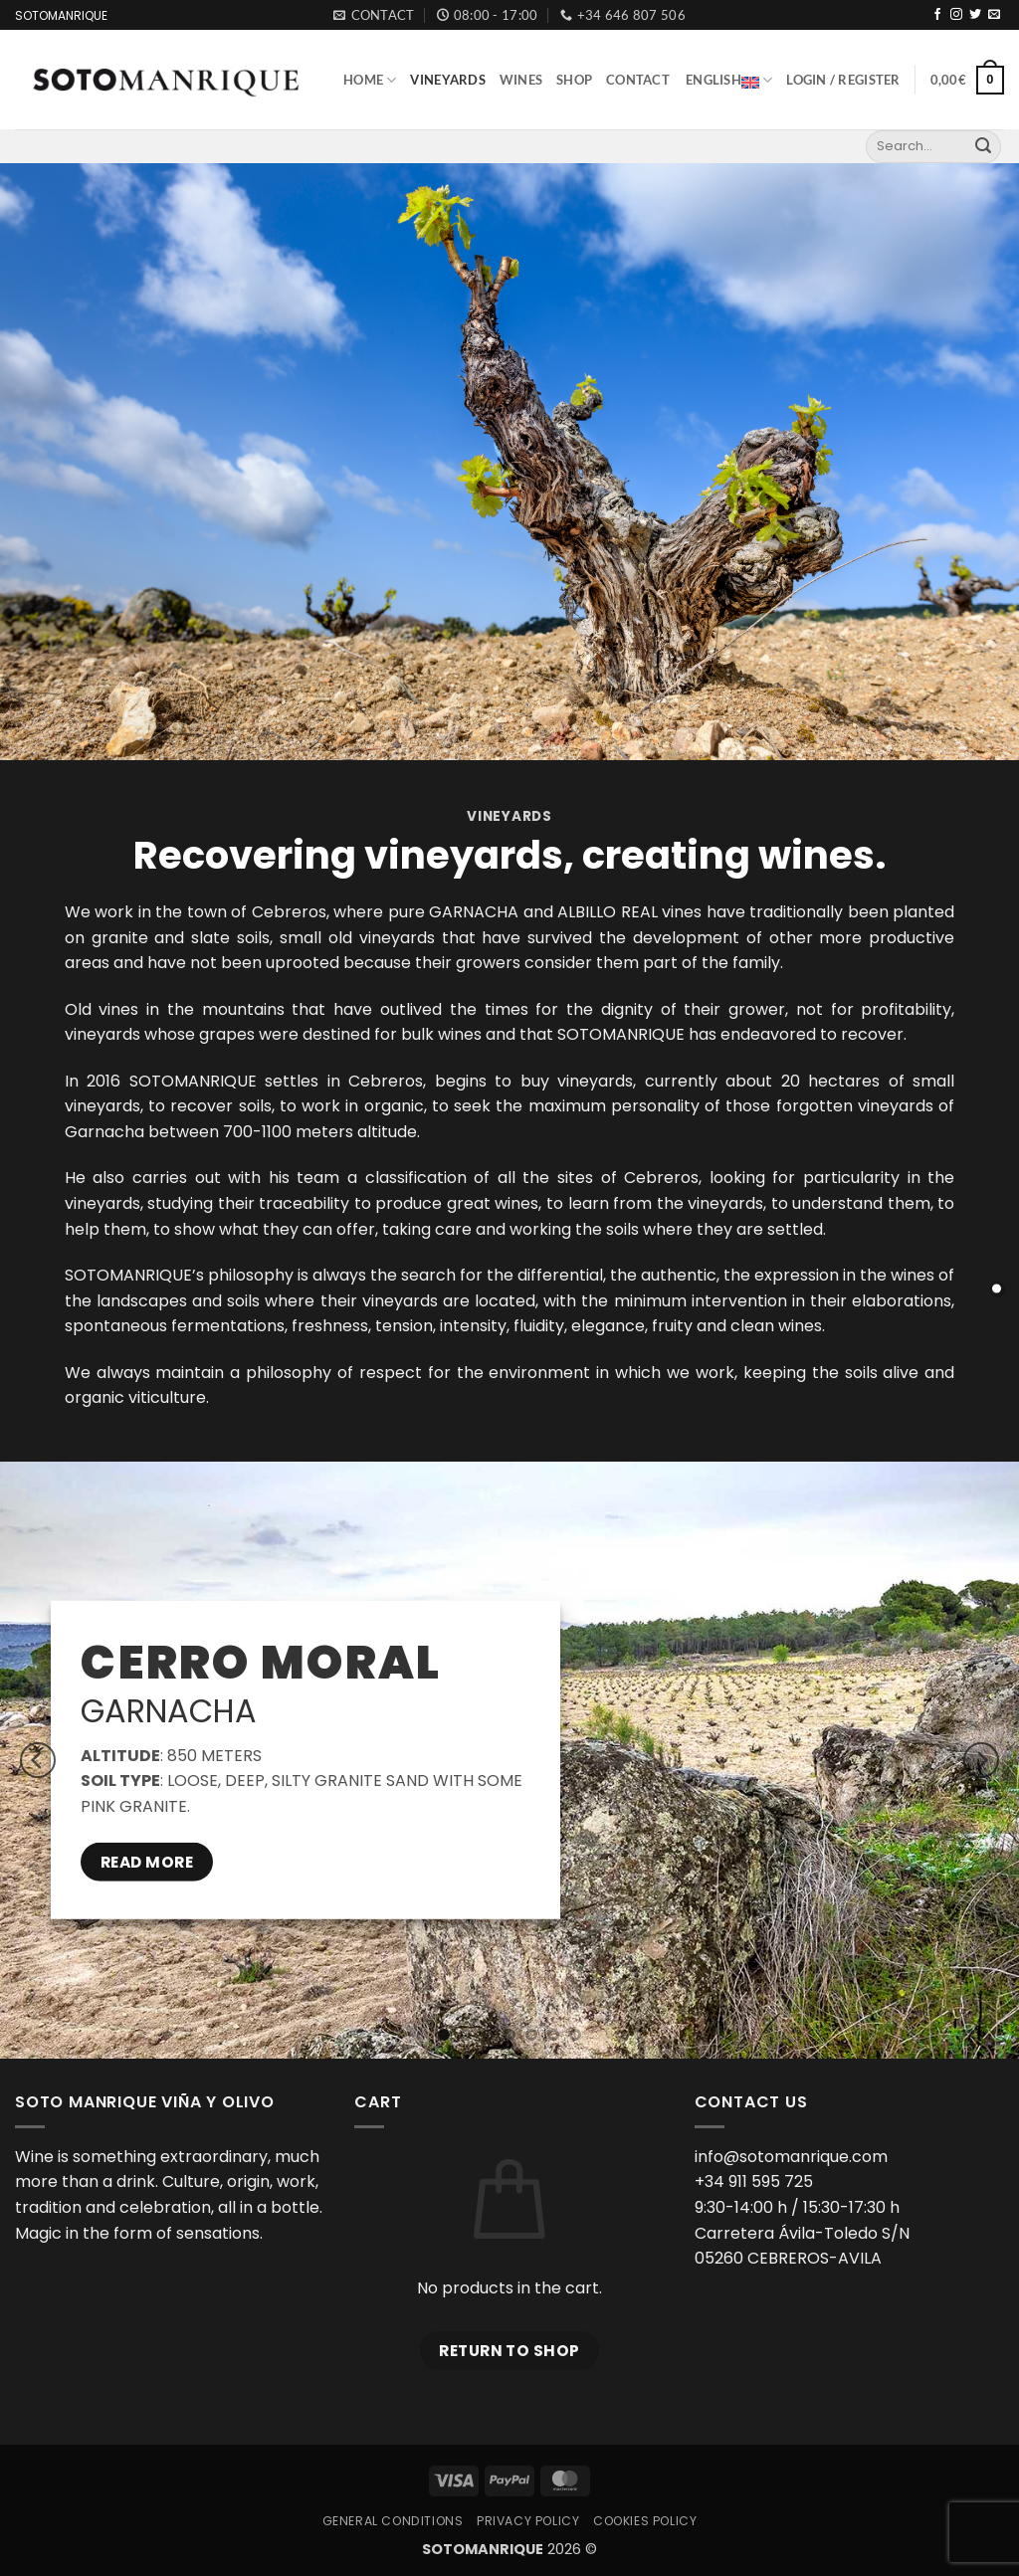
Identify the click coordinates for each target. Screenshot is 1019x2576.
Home (369, 80)
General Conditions (393, 2520)
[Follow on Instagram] (956, 15)
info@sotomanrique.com (791, 2156)
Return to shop (509, 2350)
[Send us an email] (994, 15)
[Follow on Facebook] (937, 15)
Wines (521, 80)
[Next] (981, 1760)
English (729, 80)
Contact (638, 80)
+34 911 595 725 (754, 2181)
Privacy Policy (528, 2520)
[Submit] (983, 146)
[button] (843, 80)
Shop (574, 80)
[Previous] (38, 1760)
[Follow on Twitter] (975, 15)
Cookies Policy (645, 2520)
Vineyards (447, 80)
